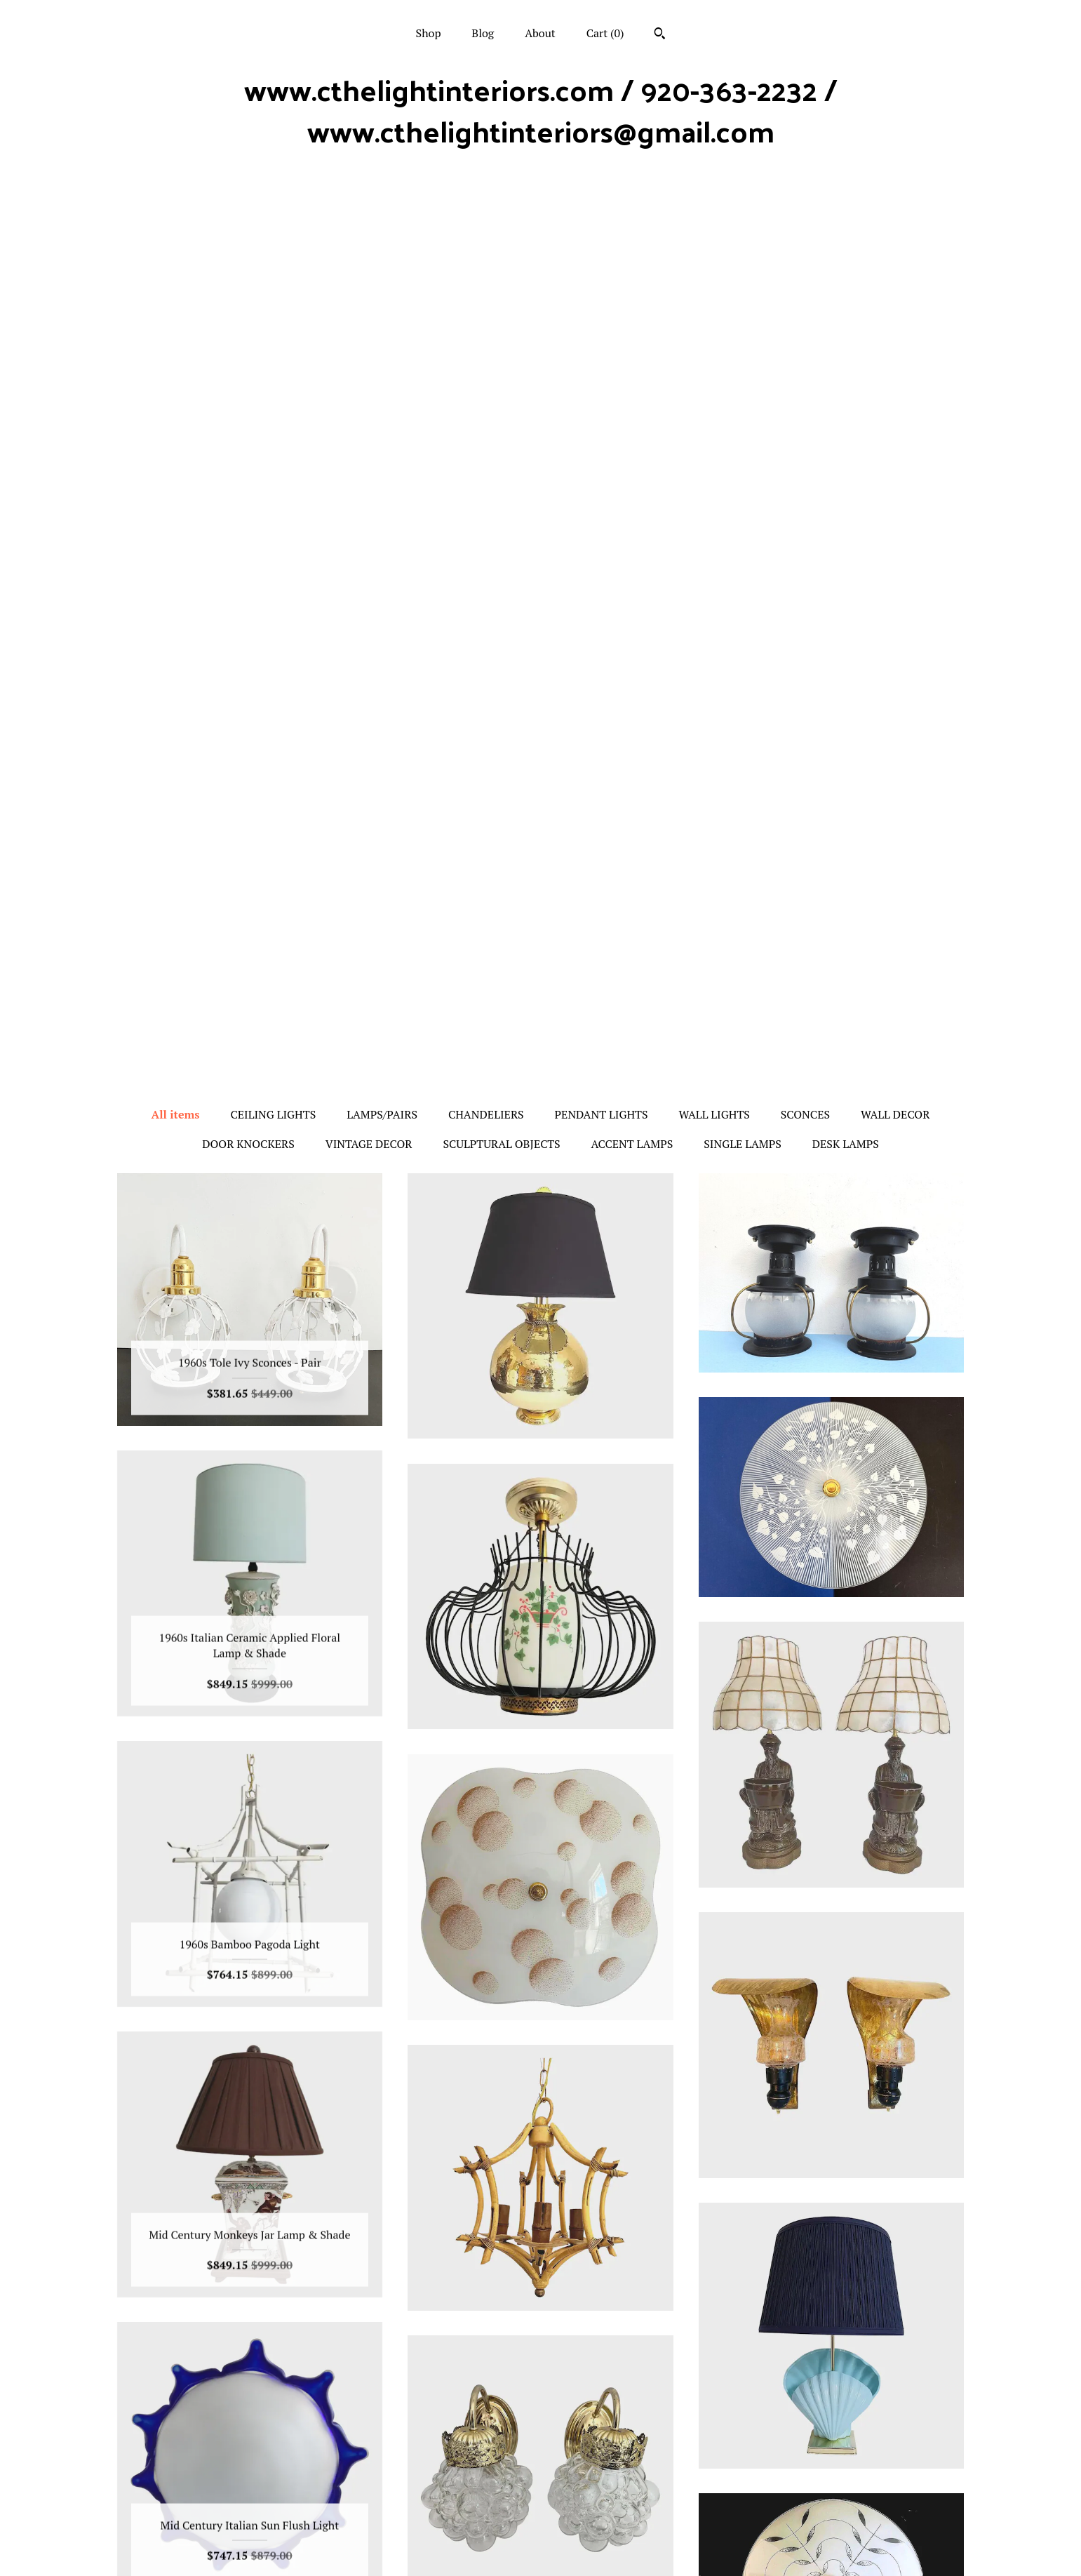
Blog (482, 33)
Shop (428, 33)
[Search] (659, 35)
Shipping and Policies (249, 2524)
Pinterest (540, 2524)
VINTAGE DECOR (368, 250)
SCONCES (805, 220)
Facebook (540, 2478)
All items (176, 220)
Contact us (249, 2546)
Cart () (605, 33)
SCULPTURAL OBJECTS (501, 250)
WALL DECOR (895, 220)
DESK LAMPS (845, 250)
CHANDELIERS (486, 220)
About (540, 33)
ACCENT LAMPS (632, 250)
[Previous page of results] (459, 2320)
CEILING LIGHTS (273, 220)
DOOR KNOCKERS (248, 250)
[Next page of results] (623, 2320)
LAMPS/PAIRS (382, 220)
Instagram (540, 2456)
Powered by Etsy (831, 2517)
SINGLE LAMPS (742, 250)
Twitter (540, 2501)
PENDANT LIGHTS (601, 220)
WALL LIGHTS (713, 220)
